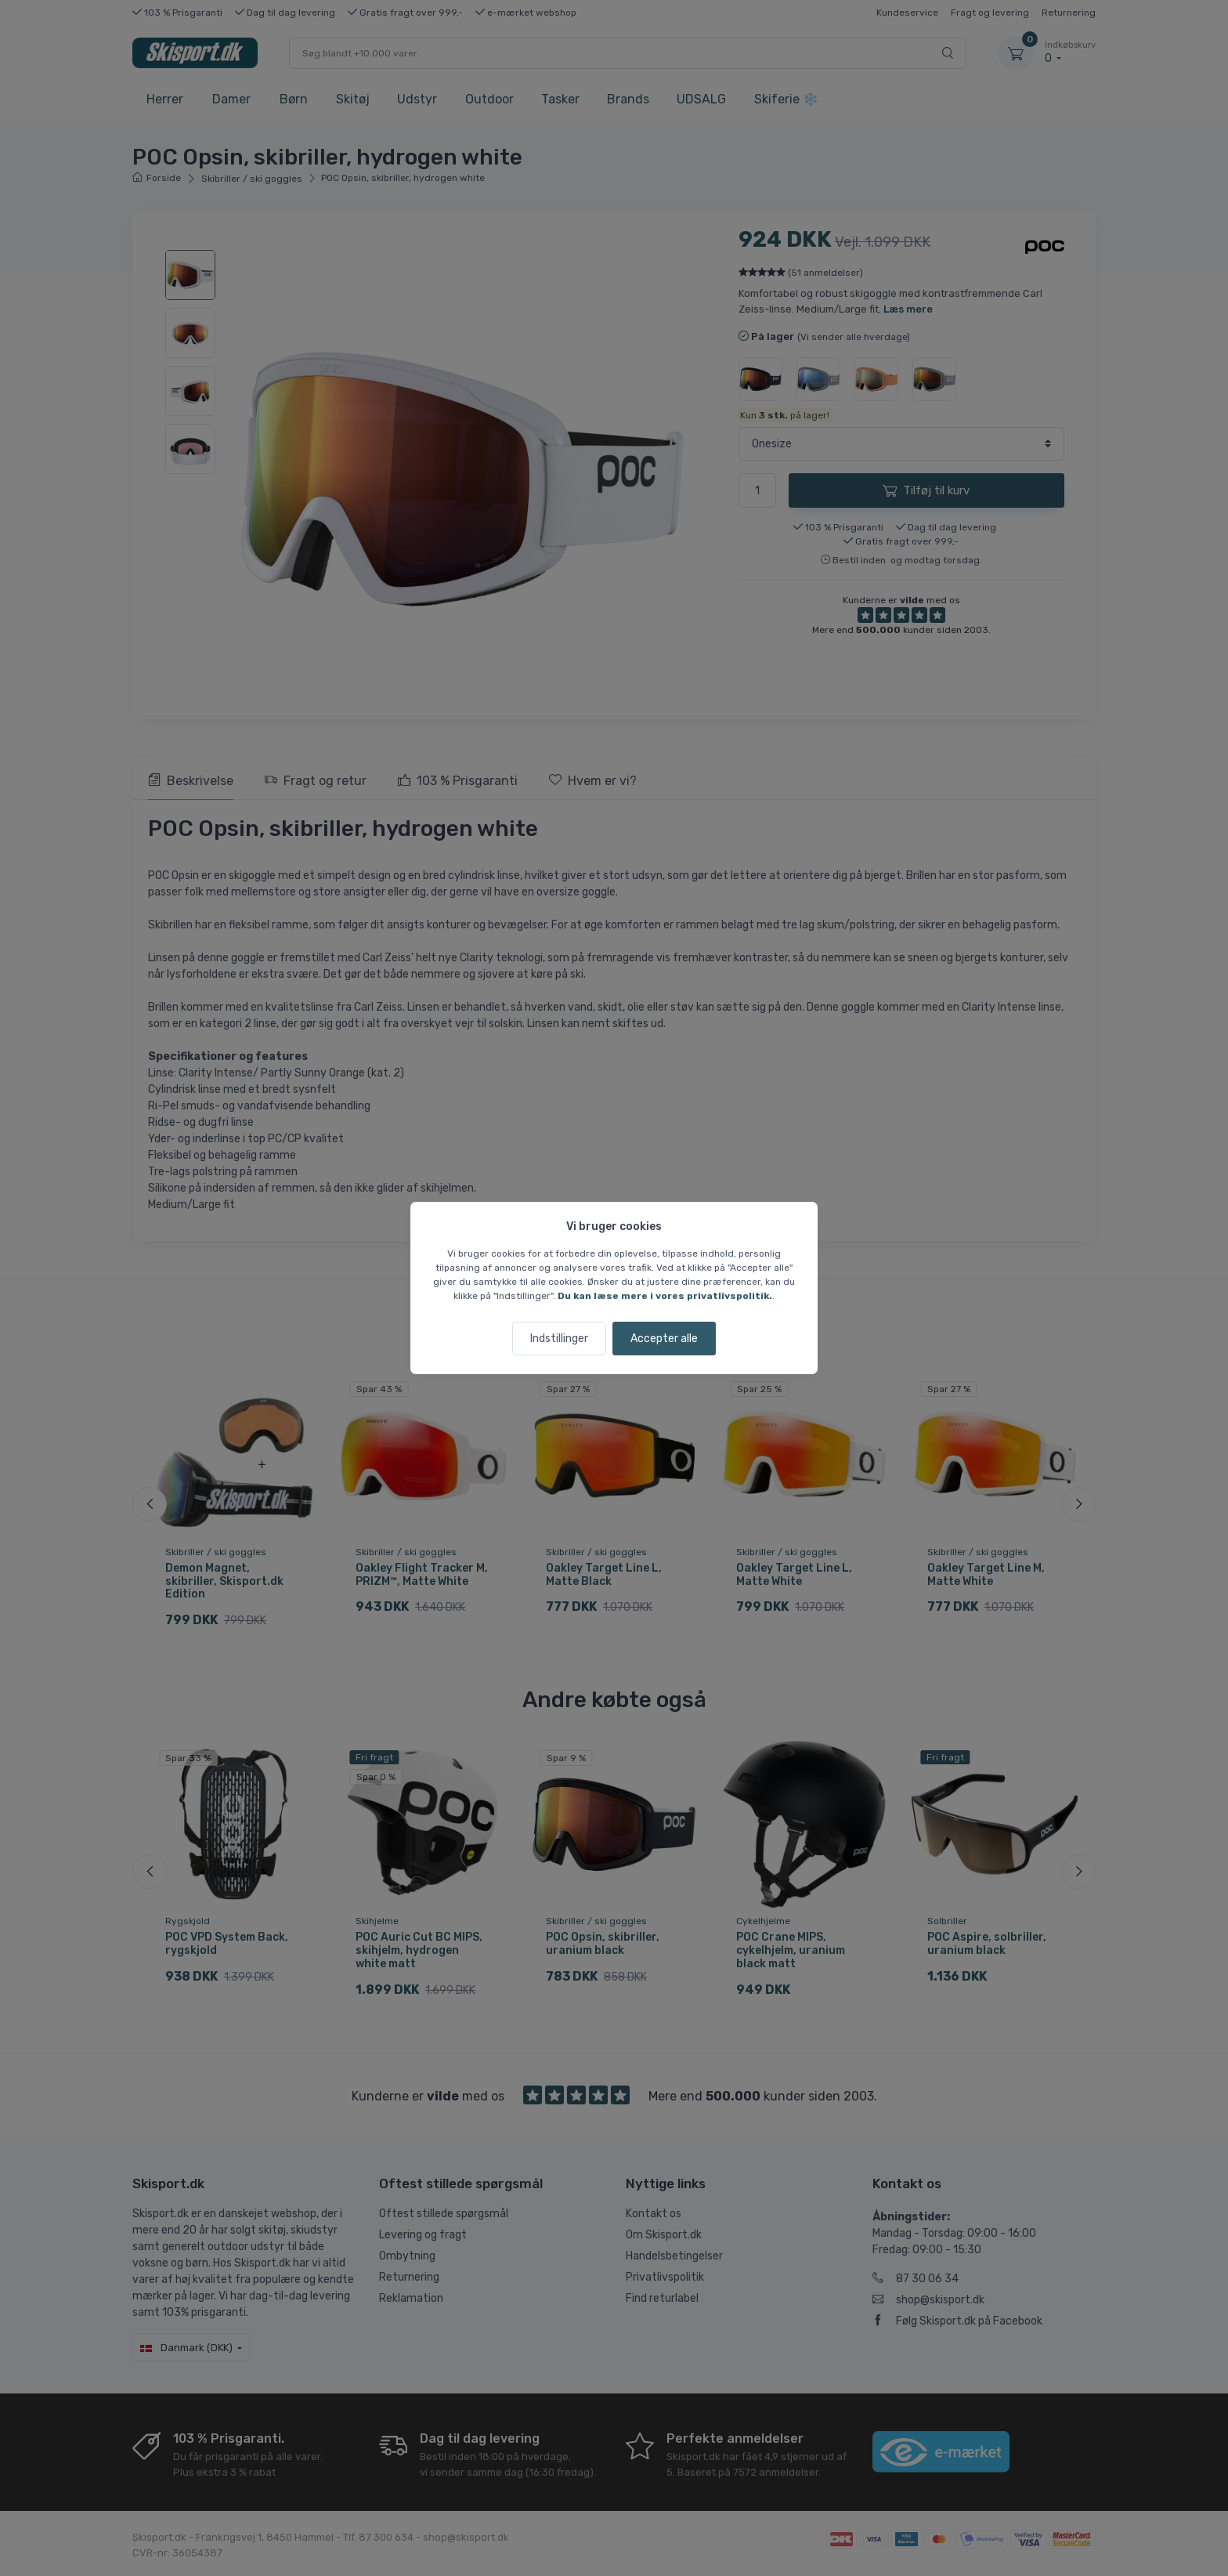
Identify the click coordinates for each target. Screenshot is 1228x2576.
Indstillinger (559, 1338)
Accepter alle (664, 1338)
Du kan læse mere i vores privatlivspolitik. (665, 1295)
